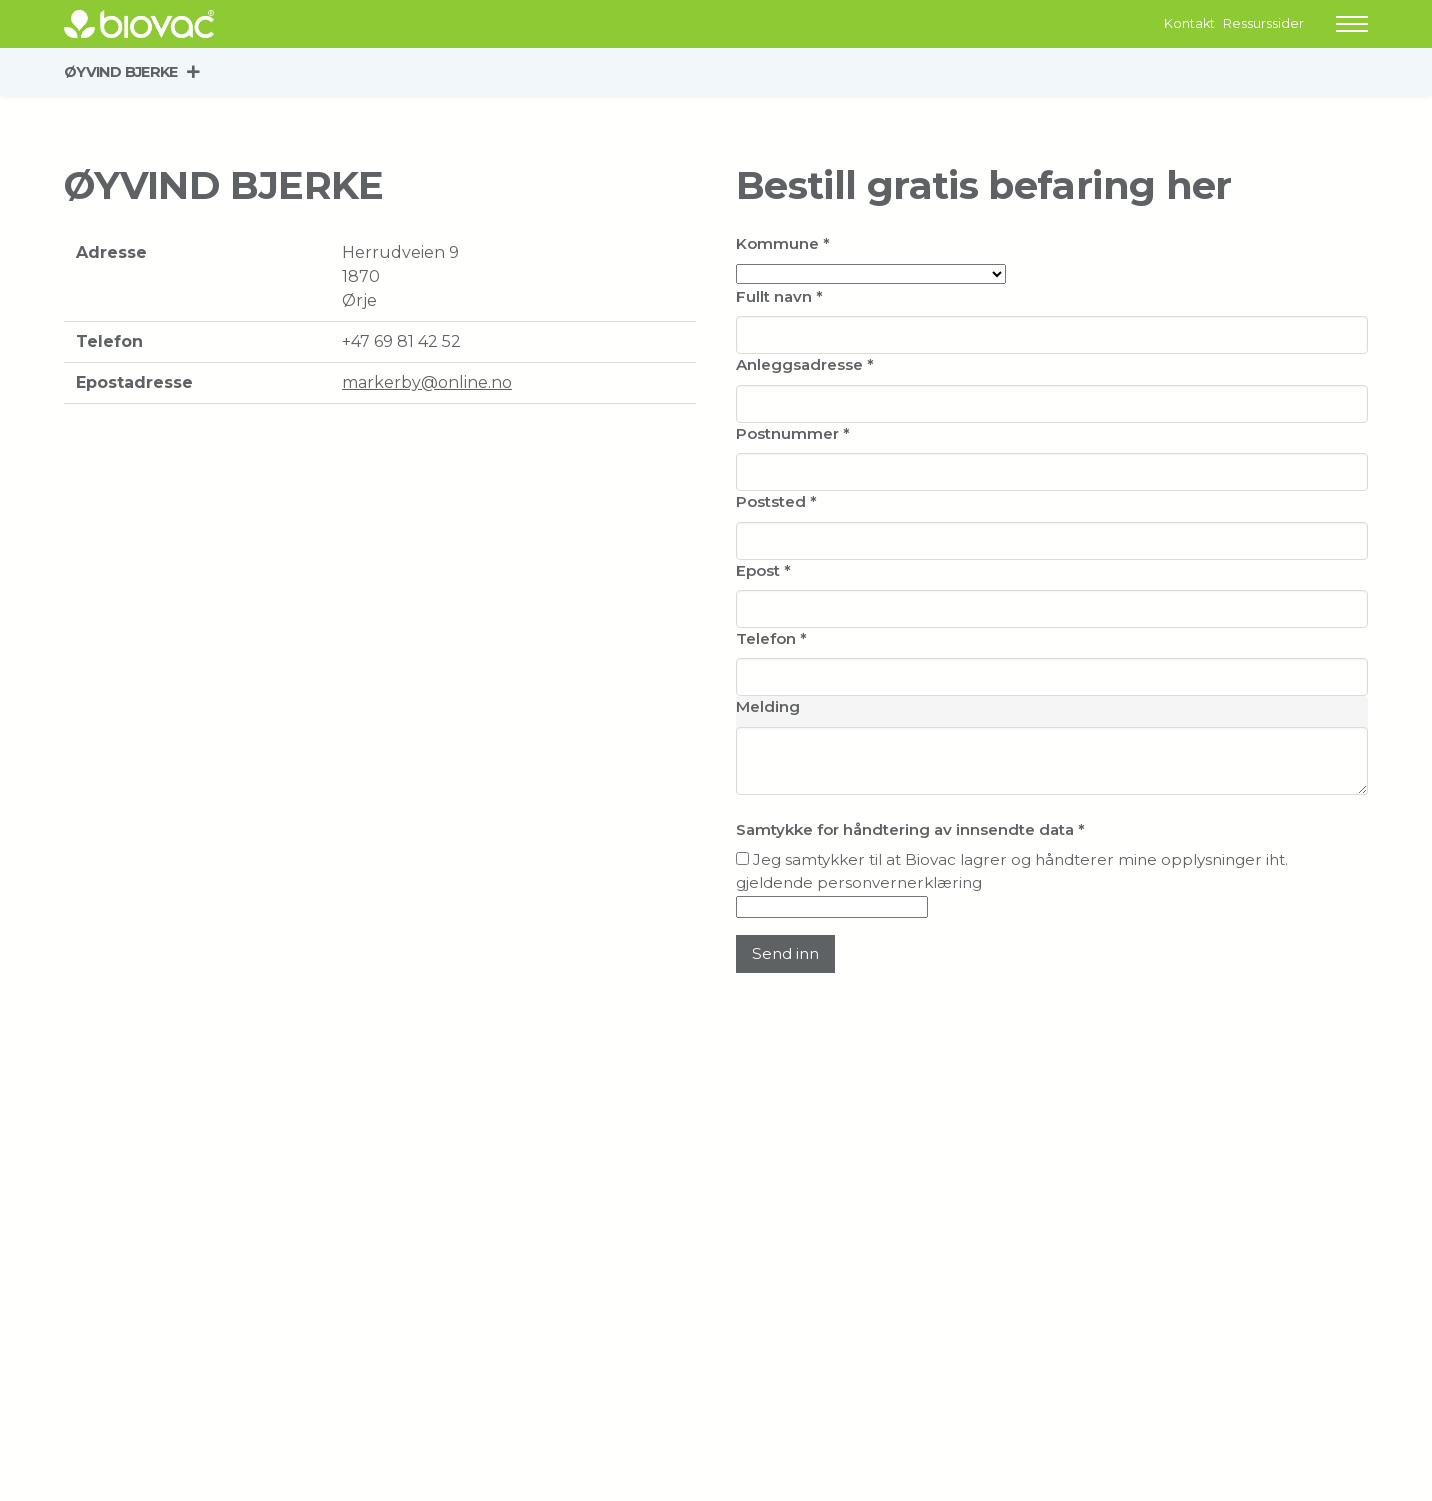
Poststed (776, 501)
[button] (1352, 24)
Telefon (771, 638)
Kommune (783, 243)
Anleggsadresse (805, 364)
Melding (768, 706)
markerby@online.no (427, 382)
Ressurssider (1263, 23)
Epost (763, 570)
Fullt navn (779, 296)
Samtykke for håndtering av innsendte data (910, 829)
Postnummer (793, 433)
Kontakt (1189, 23)
